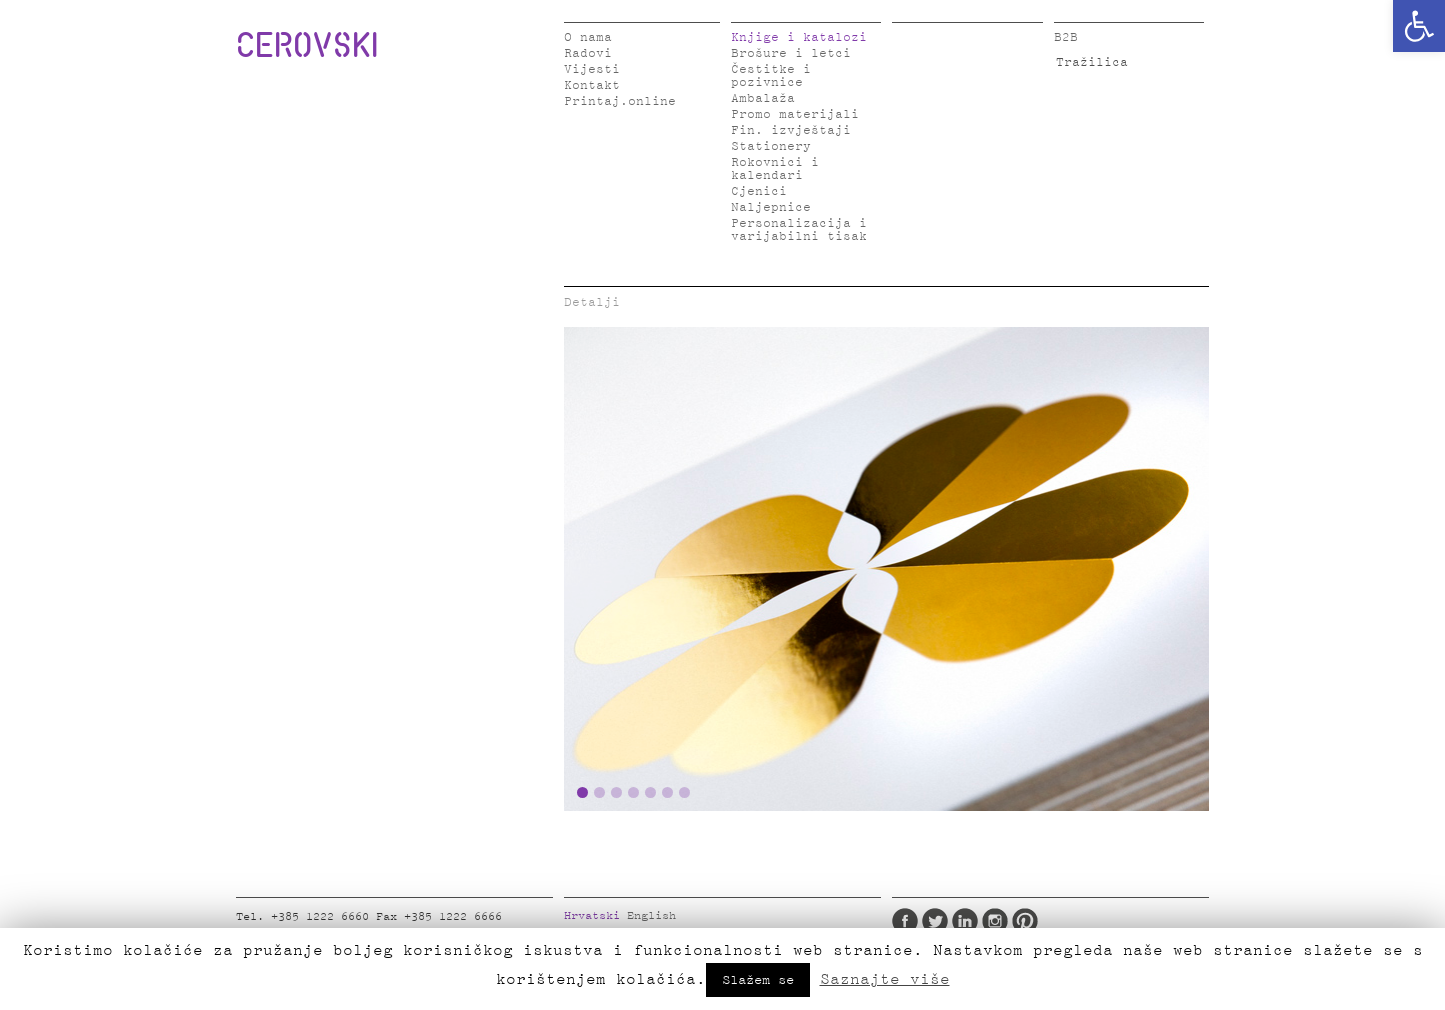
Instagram (995, 921)
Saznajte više (885, 979)
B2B (1066, 37)
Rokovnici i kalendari (775, 169)
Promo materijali (795, 114)
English (651, 916)
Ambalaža (763, 98)
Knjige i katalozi (799, 37)
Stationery (771, 146)
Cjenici (759, 191)
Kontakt (592, 85)
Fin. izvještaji (791, 130)
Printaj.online (620, 101)
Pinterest (1025, 921)
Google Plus (1055, 921)
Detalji (592, 302)
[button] (1419, 26)
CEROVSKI (307, 44)
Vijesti (592, 69)
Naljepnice (771, 207)
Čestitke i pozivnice (771, 76)
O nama (588, 37)
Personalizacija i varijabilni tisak (799, 230)
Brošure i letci (791, 53)
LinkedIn (965, 921)
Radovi (588, 53)
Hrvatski (592, 916)
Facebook (905, 921)
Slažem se (758, 980)
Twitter (935, 921)
